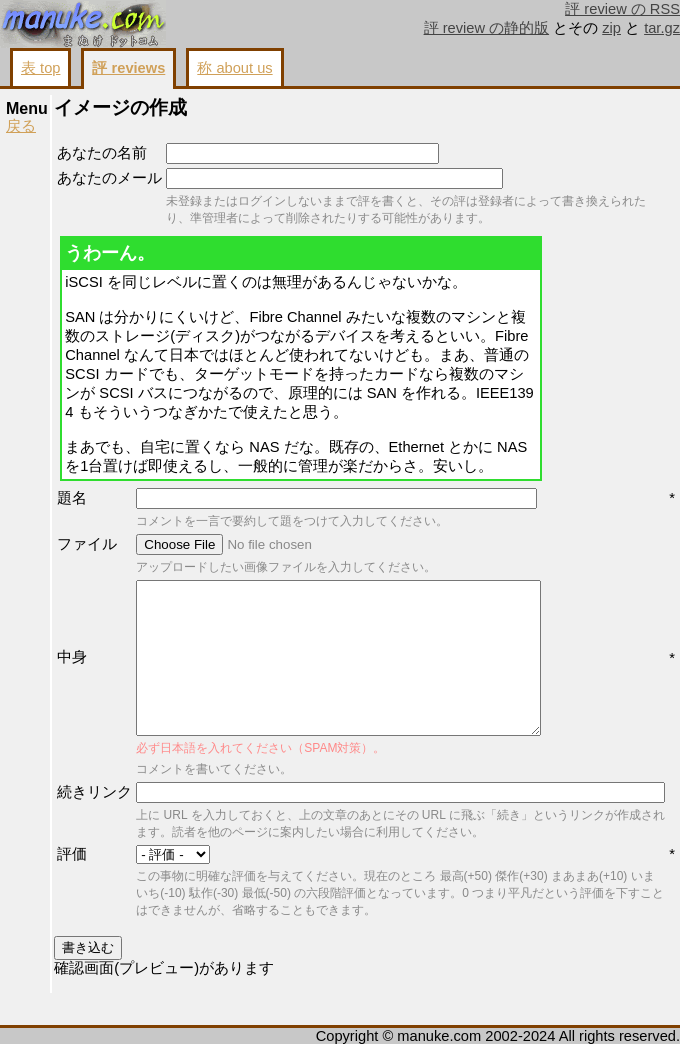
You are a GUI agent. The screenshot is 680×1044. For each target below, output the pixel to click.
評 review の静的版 (487, 28)
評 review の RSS (622, 9)
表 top (40, 68)
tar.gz (662, 28)
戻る (21, 126)
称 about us (234, 68)
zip (611, 28)
